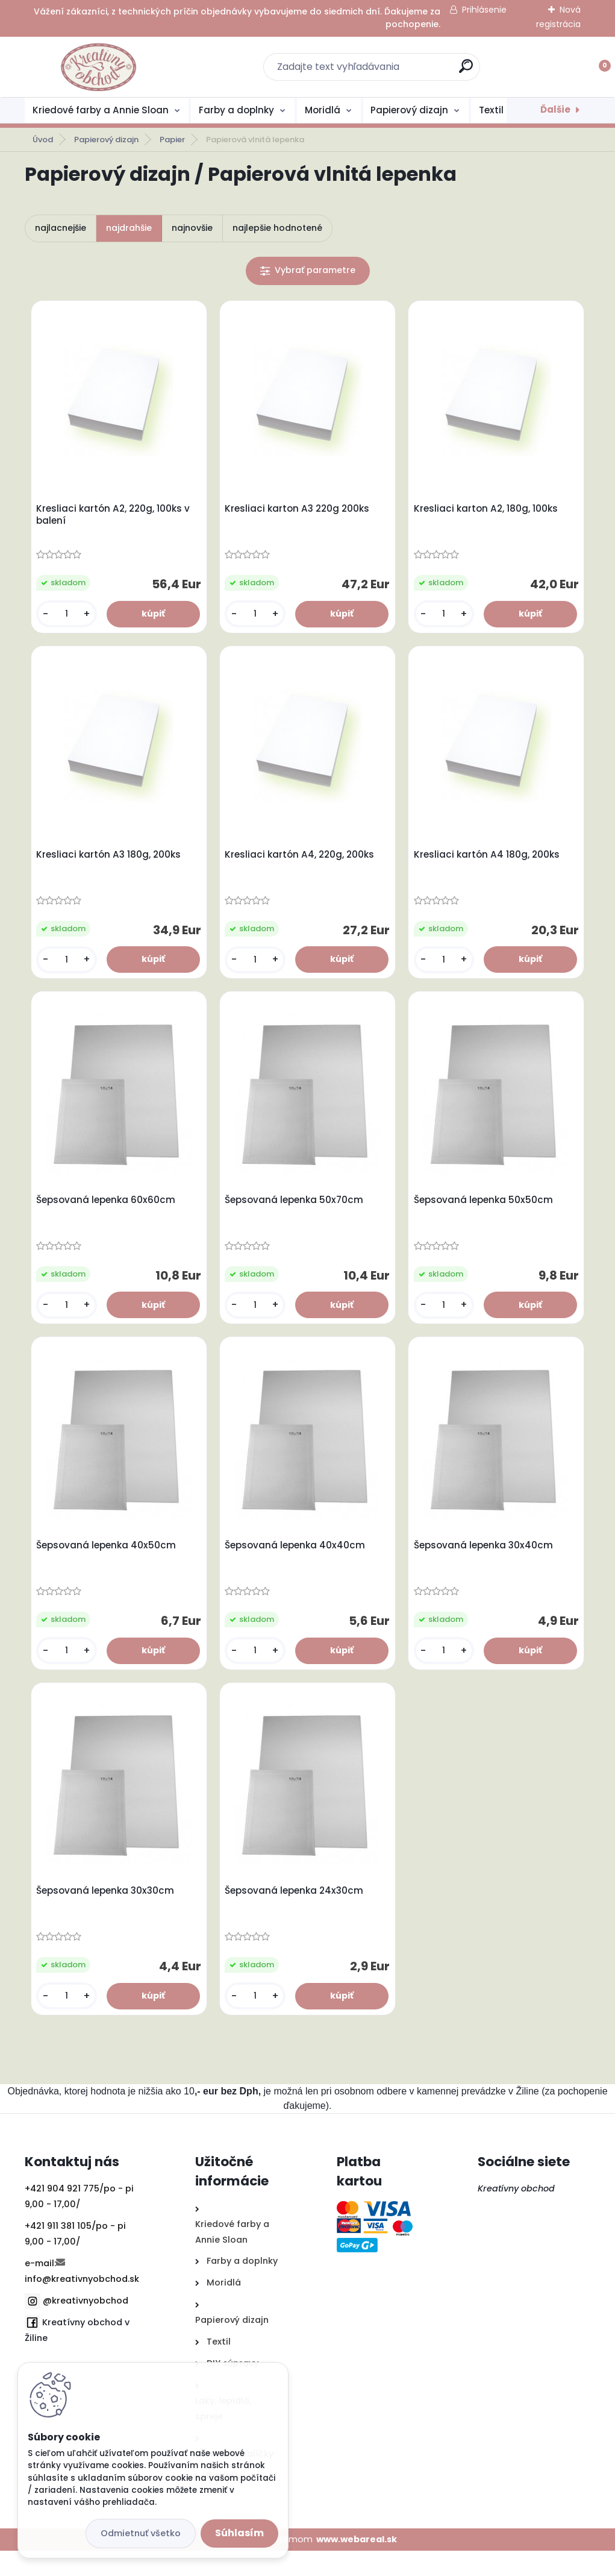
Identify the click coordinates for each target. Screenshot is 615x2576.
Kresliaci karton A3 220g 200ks (300, 512)
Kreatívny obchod (517, 2214)
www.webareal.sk (356, 2564)
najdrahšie (129, 228)
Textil (491, 110)
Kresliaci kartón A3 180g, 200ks (111, 862)
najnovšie (192, 228)
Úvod (43, 139)
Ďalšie (555, 109)
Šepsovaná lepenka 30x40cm (485, 1563)
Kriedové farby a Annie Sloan (101, 110)
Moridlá (322, 110)
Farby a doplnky (236, 110)
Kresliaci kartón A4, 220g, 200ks (302, 862)
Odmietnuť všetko (141, 2533)
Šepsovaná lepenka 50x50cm (485, 1213)
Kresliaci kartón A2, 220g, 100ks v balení (116, 518)
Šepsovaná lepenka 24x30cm (297, 1914)
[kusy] (68, 616)
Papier (172, 139)
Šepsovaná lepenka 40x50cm (109, 1563)
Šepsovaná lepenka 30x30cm (108, 1914)
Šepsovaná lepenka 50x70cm (297, 1213)
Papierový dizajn (409, 110)
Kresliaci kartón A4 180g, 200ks (489, 862)
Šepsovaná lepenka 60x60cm (108, 1213)
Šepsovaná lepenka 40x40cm (298, 1563)
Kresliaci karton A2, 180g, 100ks (488, 512)
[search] (466, 71)
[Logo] (98, 67)
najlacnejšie (60, 228)
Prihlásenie (484, 10)
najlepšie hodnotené (277, 228)
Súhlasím (239, 2533)
